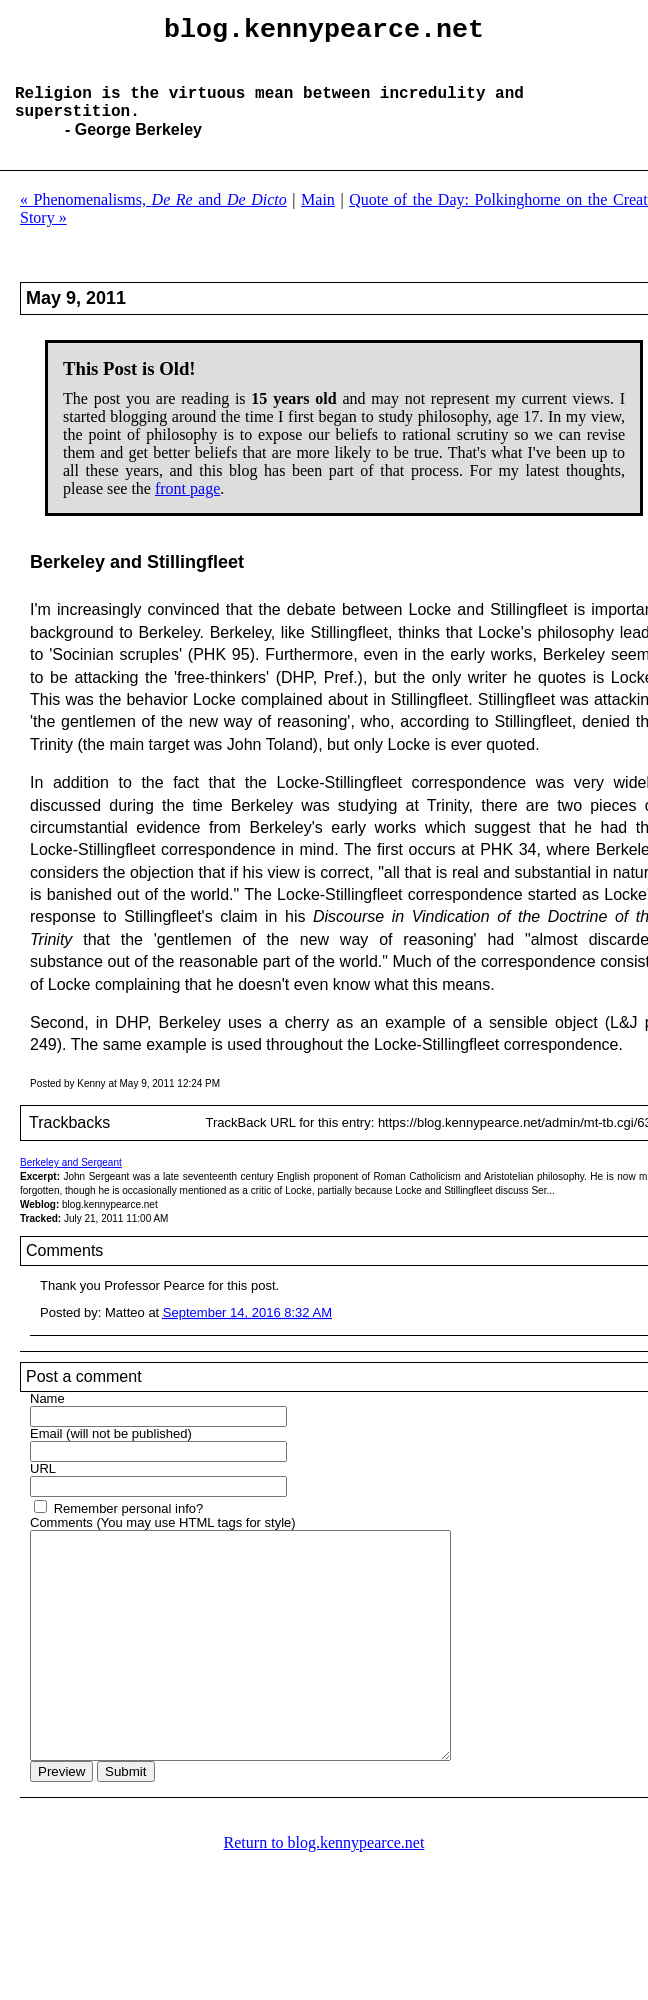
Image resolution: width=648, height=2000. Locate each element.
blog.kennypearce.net (324, 33)
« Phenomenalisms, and (153, 219)
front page (187, 508)
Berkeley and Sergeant (71, 1182)
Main (318, 219)
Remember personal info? (129, 1528)
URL (43, 1488)
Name (47, 1418)
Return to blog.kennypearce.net (324, 1907)
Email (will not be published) (111, 1453)
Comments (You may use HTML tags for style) (163, 1542)
